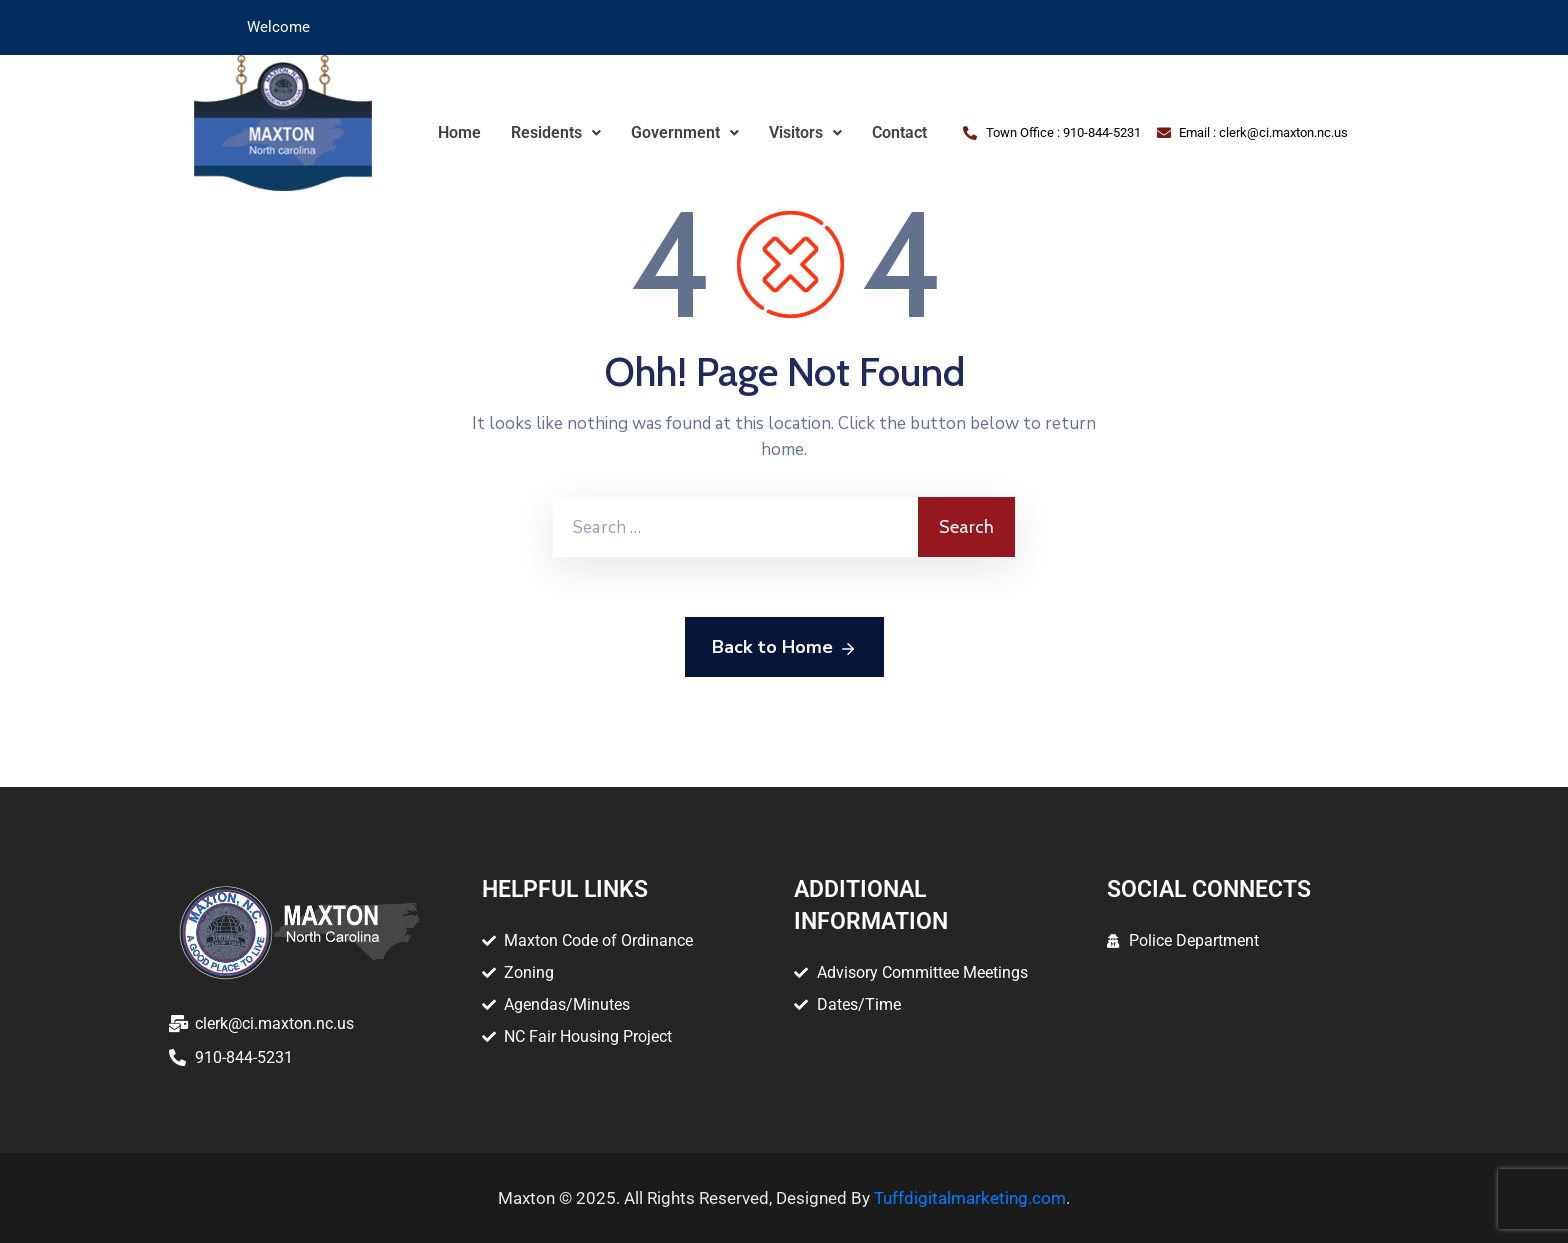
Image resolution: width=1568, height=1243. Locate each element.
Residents (556, 132)
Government (685, 132)
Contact (899, 132)
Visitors (805, 132)
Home (459, 132)
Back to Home (784, 648)
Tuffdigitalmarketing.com (970, 1198)
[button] (556, 133)
